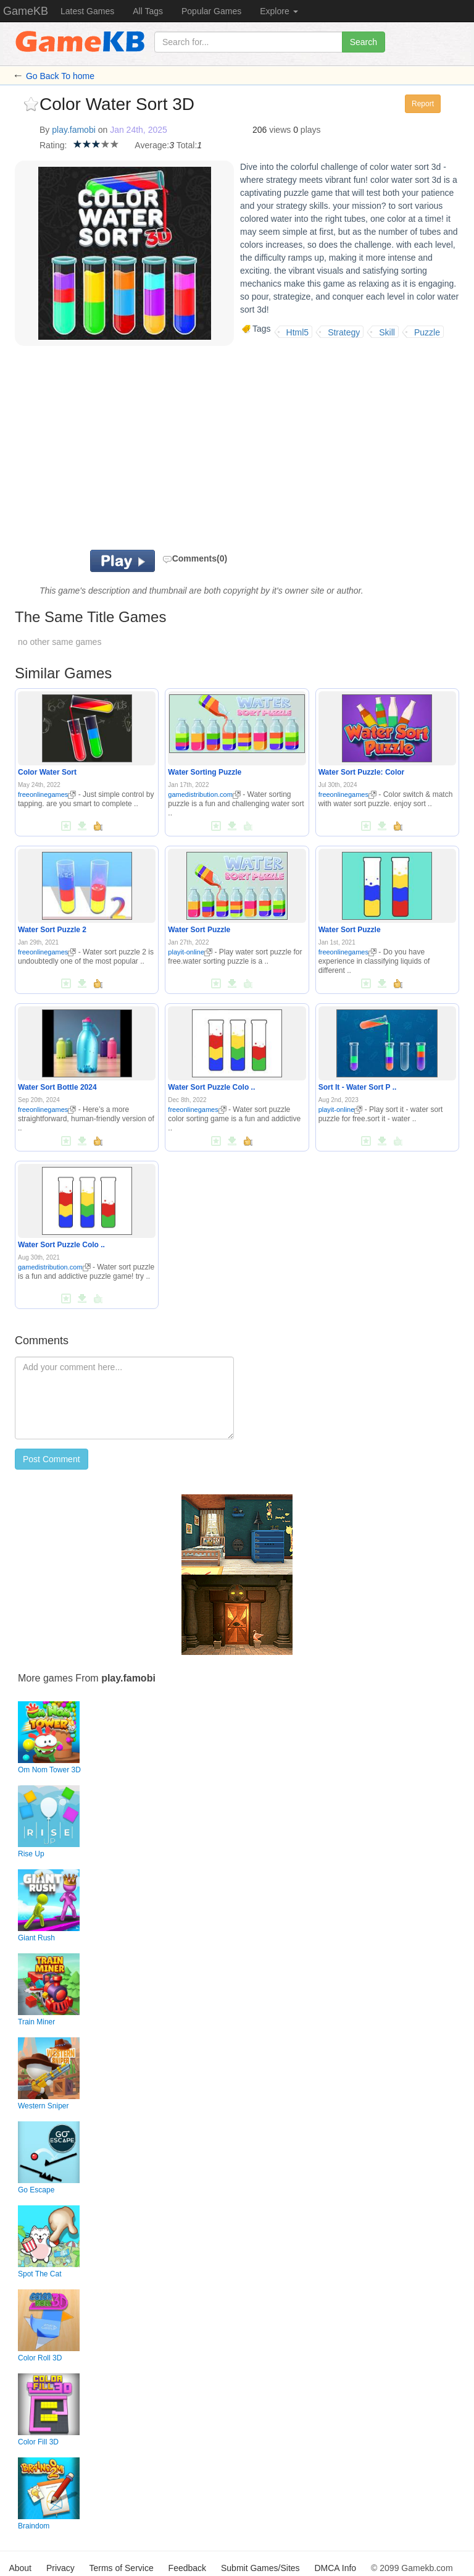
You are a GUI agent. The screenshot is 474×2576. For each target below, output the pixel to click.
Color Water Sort (47, 772)
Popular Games (211, 11)
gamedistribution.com (204, 794)
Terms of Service (121, 2568)
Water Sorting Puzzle (204, 772)
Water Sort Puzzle (199, 929)
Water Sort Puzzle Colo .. (211, 1087)
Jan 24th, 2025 (138, 130)
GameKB (25, 11)
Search (363, 42)
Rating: (53, 145)
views (280, 130)
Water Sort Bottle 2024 (57, 1087)
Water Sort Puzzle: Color (361, 772)
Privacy (60, 2568)
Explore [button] (278, 11)
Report (423, 103)
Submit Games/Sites (260, 2568)
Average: (152, 145)
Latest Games (87, 11)
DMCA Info (335, 2568)
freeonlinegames (47, 794)
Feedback (187, 2568)
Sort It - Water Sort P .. (357, 1087)
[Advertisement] (193, 450)
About (20, 2568)
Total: (187, 145)
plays (311, 130)
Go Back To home (60, 76)
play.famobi (74, 130)
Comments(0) (194, 558)
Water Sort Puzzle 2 (52, 929)
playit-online (190, 952)
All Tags (148, 11)
